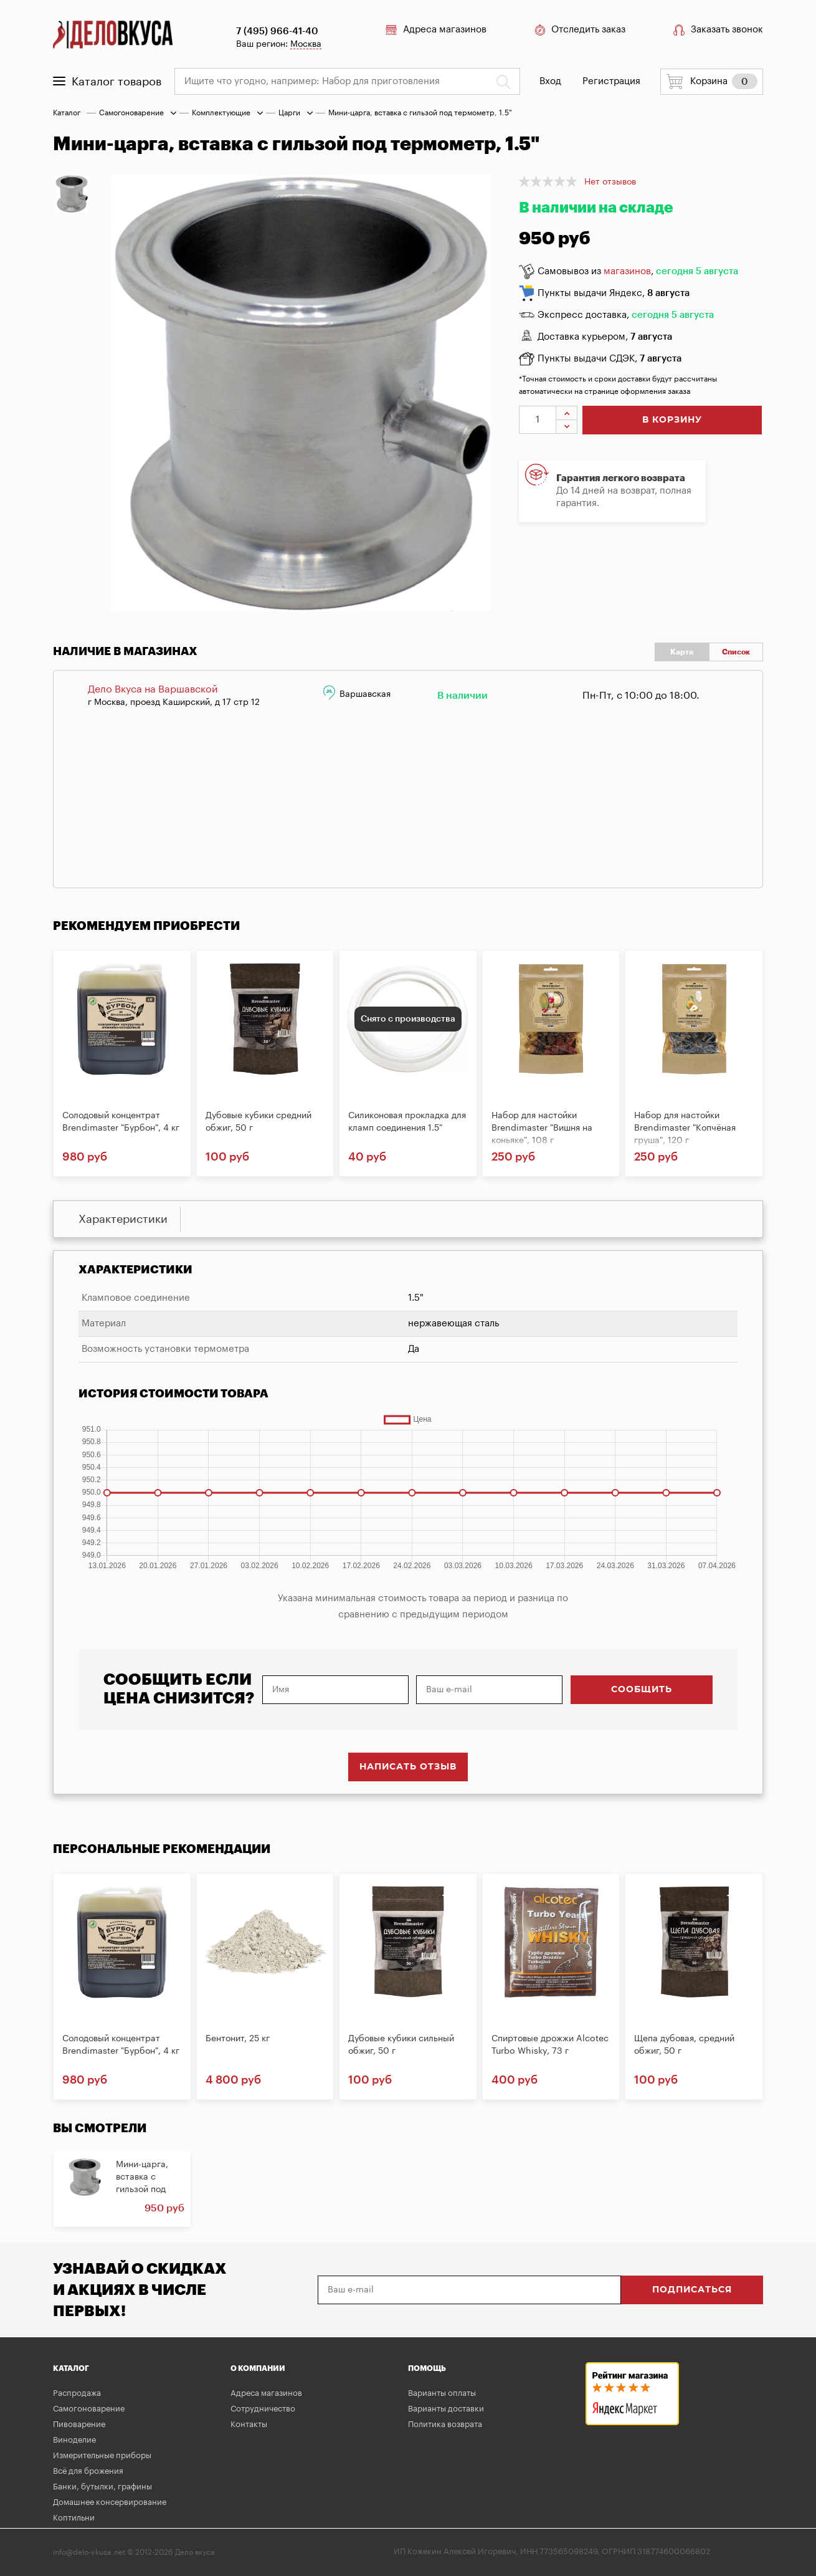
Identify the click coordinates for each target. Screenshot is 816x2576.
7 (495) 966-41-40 (275, 31)
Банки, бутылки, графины (102, 2487)
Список (736, 652)
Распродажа (77, 2393)
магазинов (627, 271)
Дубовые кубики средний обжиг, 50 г (258, 1121)
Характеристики (123, 1219)
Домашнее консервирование (109, 2502)
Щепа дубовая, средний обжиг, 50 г (684, 2045)
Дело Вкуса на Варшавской (152, 689)
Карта (681, 652)
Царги (289, 113)
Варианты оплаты (442, 2393)
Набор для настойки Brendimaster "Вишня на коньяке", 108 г (541, 1128)
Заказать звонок (718, 30)
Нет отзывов (610, 182)
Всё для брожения (88, 2471)
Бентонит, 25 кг (238, 2038)
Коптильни (74, 2518)
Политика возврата (445, 2424)
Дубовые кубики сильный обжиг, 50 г (401, 2045)
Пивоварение (79, 2424)
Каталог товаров (107, 81)
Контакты (248, 2424)
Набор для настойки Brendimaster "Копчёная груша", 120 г (685, 1128)
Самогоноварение (131, 113)
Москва (304, 44)
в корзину (672, 420)
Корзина (712, 82)
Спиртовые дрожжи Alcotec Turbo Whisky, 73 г (550, 2045)
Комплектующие (221, 113)
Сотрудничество (262, 2409)
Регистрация (611, 81)
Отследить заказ (578, 30)
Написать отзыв (408, 1767)
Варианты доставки (446, 2409)
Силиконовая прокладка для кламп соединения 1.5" (407, 1121)
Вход (551, 81)
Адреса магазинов (431, 30)
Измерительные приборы (102, 2455)
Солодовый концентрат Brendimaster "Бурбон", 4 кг (120, 1121)
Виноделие (74, 2440)
